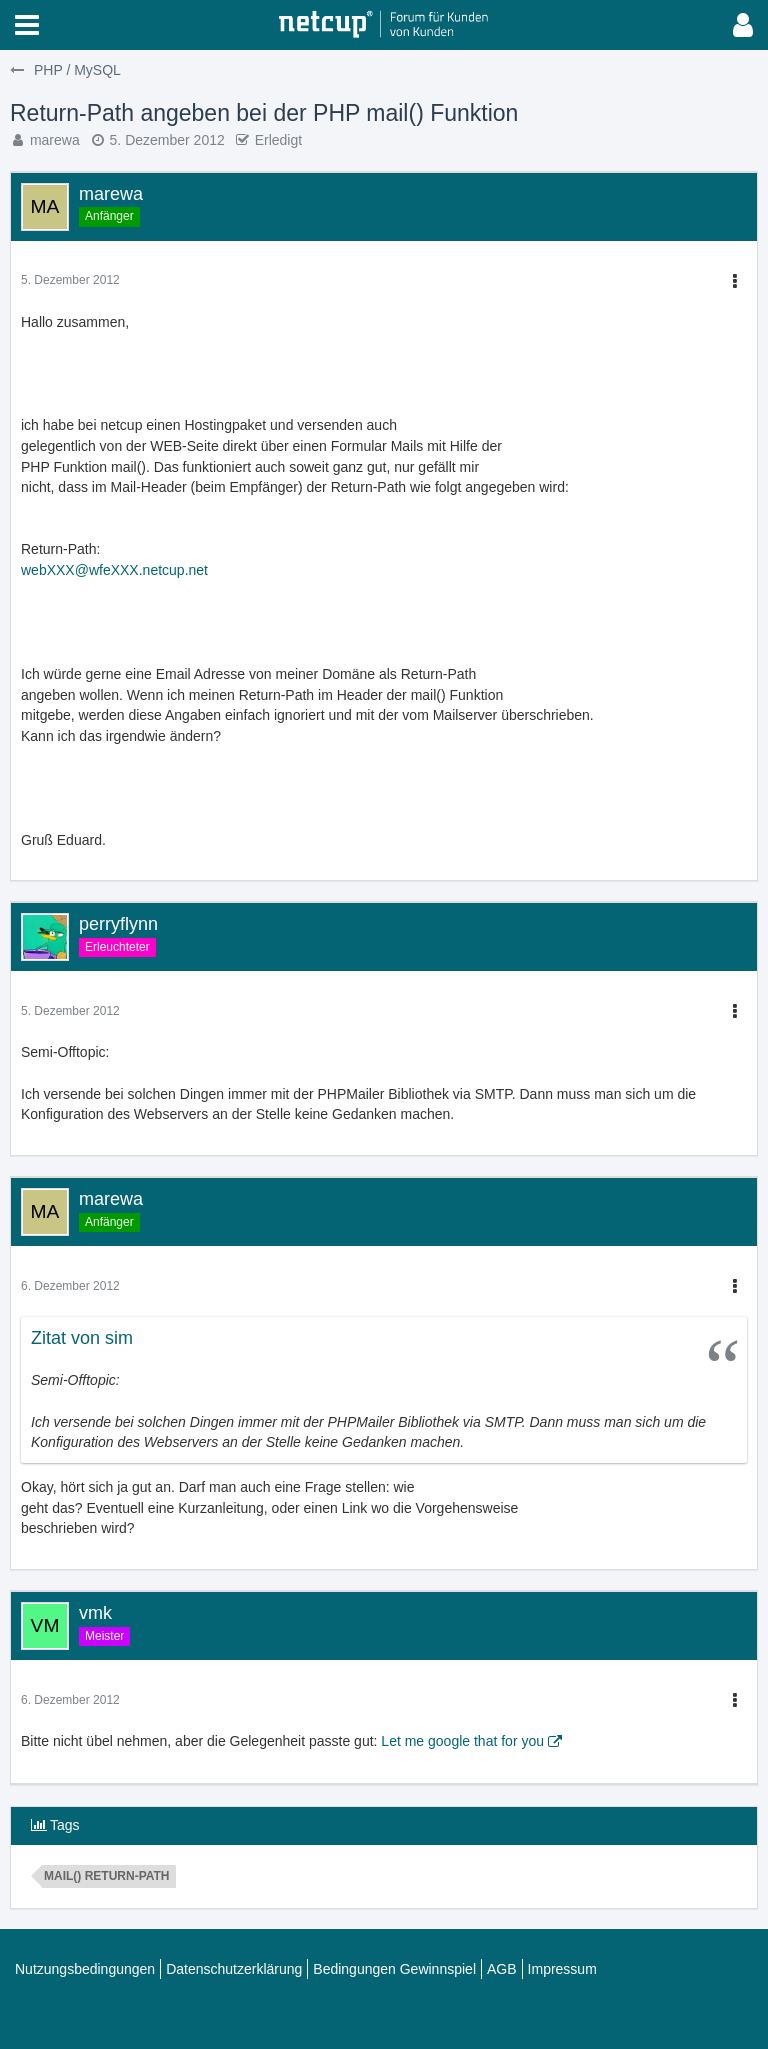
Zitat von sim (82, 1338)
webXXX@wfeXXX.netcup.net (114, 570)
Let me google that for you (462, 1741)
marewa (55, 140)
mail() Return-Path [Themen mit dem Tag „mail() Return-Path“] (107, 1876)
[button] (27, 25)
